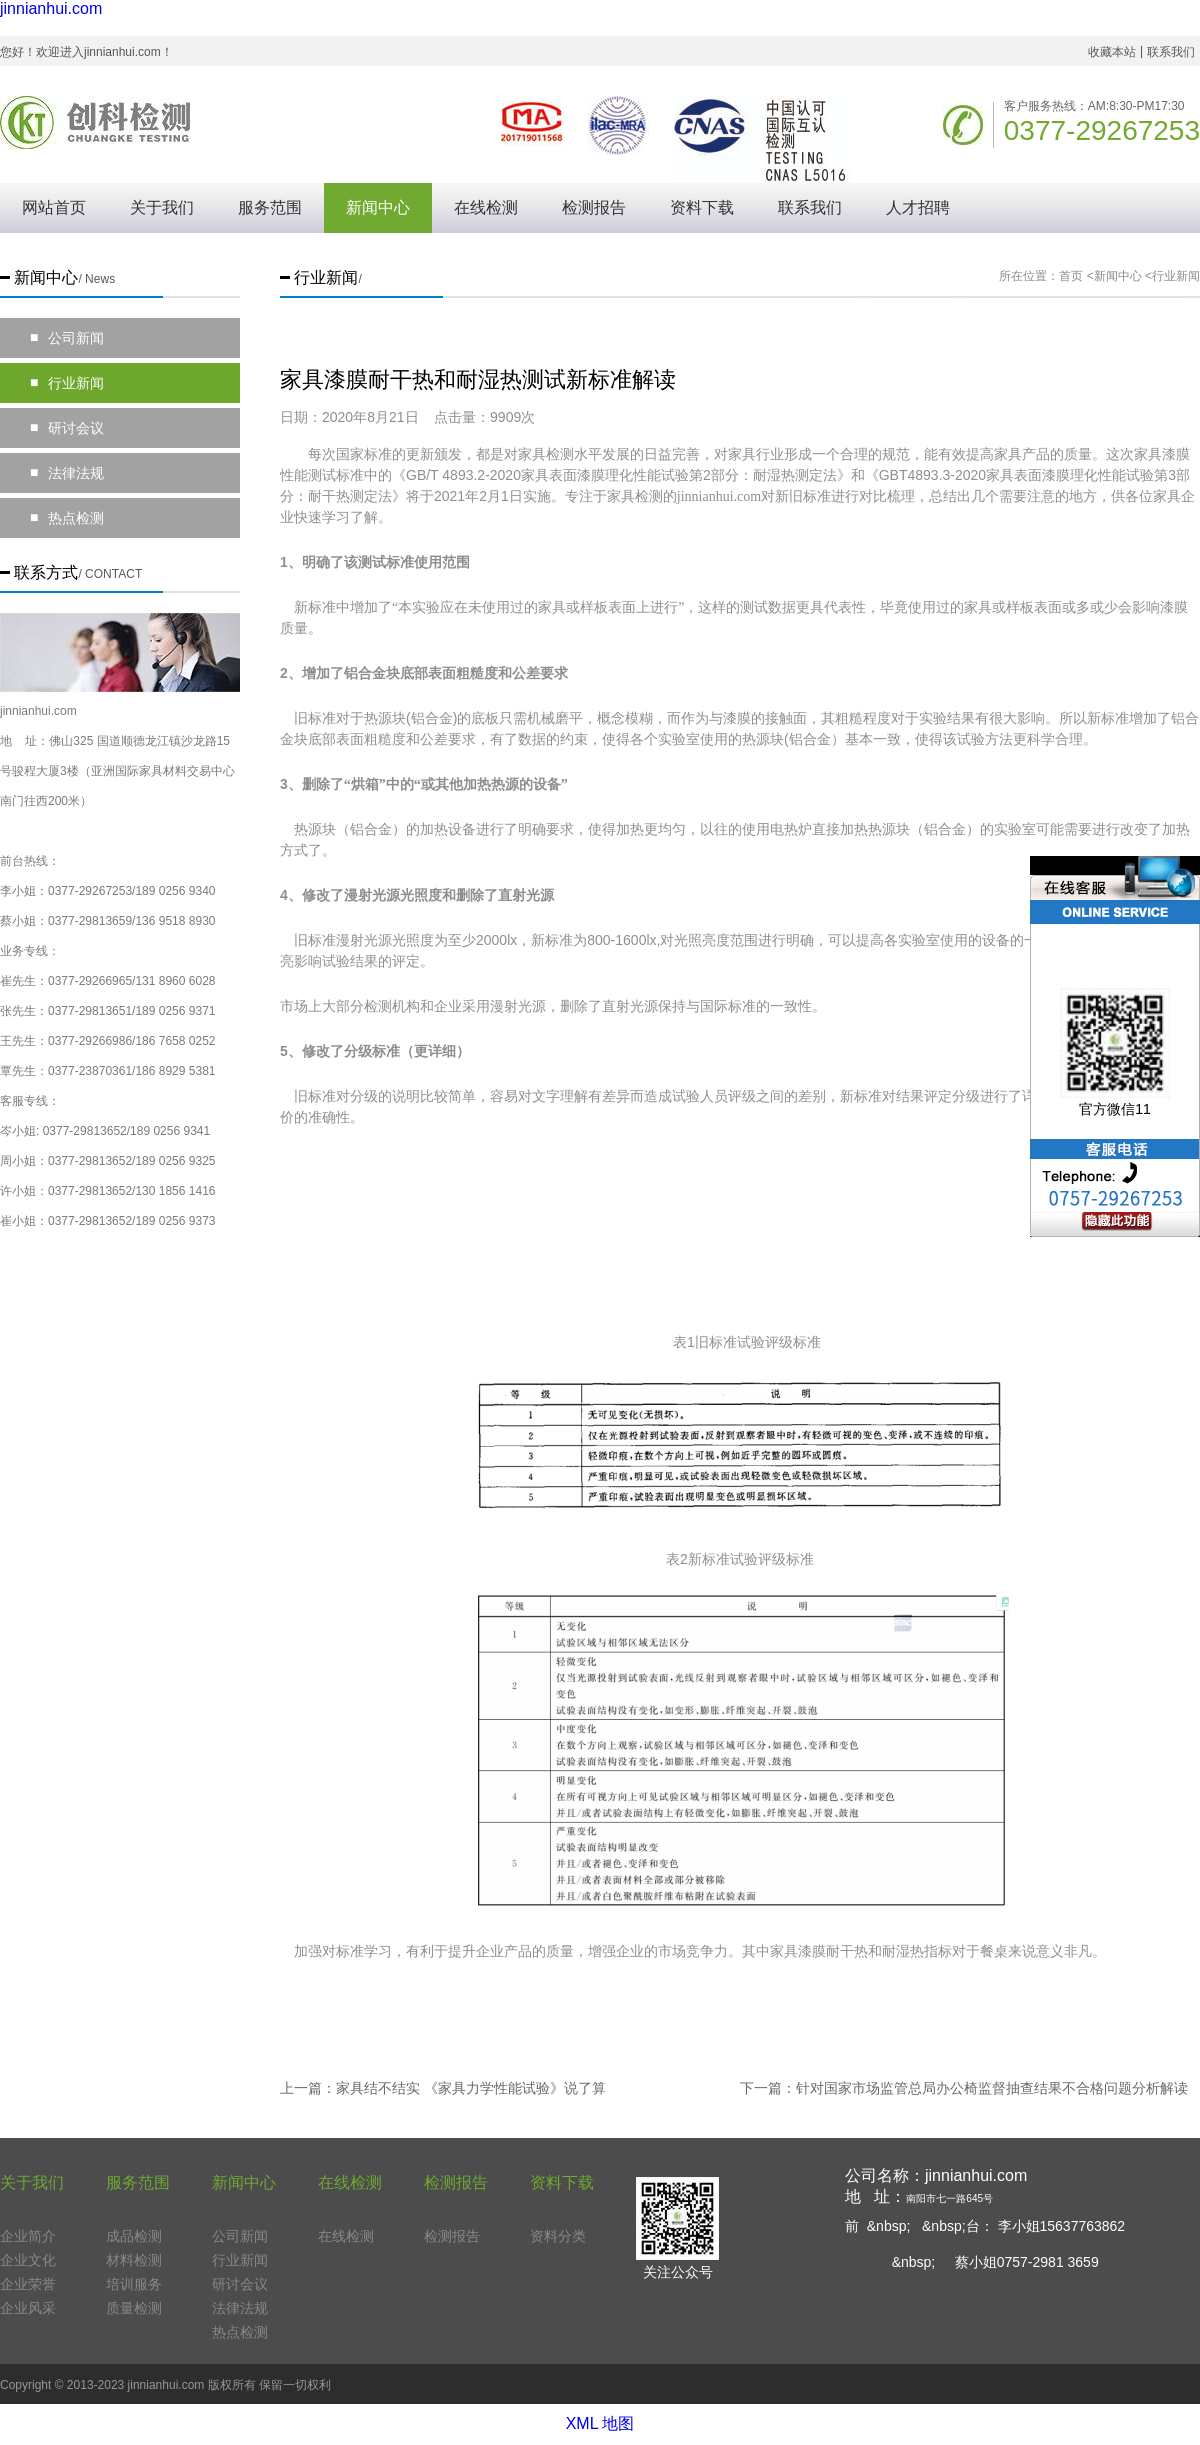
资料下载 (702, 207)
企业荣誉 (28, 2284)
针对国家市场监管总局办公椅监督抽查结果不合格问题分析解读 (992, 2088)
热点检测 (67, 518)
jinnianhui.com (51, 8)
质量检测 (134, 2308)
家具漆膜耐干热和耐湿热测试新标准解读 (478, 379)
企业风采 (28, 2308)
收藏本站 (1112, 52)
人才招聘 (918, 207)
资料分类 (558, 2236)
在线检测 (486, 207)
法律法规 (67, 473)
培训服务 (134, 2284)
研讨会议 (67, 428)
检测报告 (594, 207)
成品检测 (134, 2236)
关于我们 (162, 207)
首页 (1071, 276)
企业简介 (28, 2236)
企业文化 (28, 2260)
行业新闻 (67, 383)
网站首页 (54, 207)
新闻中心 (378, 207)
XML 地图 (600, 2423)
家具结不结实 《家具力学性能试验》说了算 (471, 2088)
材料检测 (134, 2260)
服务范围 (270, 207)
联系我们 (1171, 52)
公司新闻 (67, 338)
